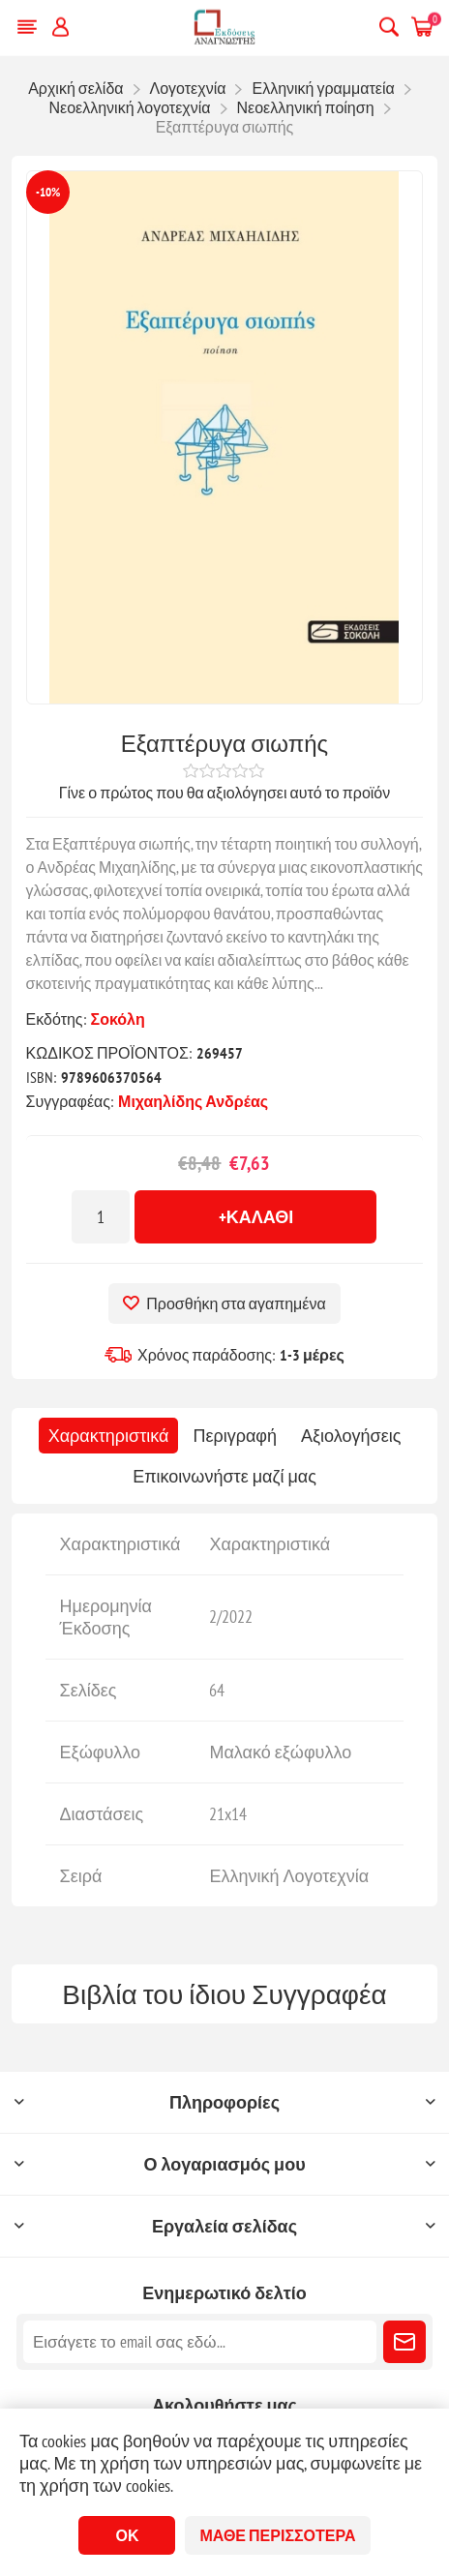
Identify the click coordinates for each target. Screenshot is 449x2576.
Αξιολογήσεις (351, 1435)
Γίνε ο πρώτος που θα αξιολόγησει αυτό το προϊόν (225, 792)
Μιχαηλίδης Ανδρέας (193, 1101)
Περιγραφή (235, 1435)
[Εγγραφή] (199, 2342)
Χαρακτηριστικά (108, 1435)
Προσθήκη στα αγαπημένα (235, 1303)
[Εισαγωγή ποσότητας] (101, 1216)
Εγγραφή (404, 2342)
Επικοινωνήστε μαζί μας (224, 1476)
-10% (48, 192)
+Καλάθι (256, 1217)
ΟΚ (126, 2535)
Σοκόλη (118, 1019)
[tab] (109, 1435)
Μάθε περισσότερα (277, 2535)
